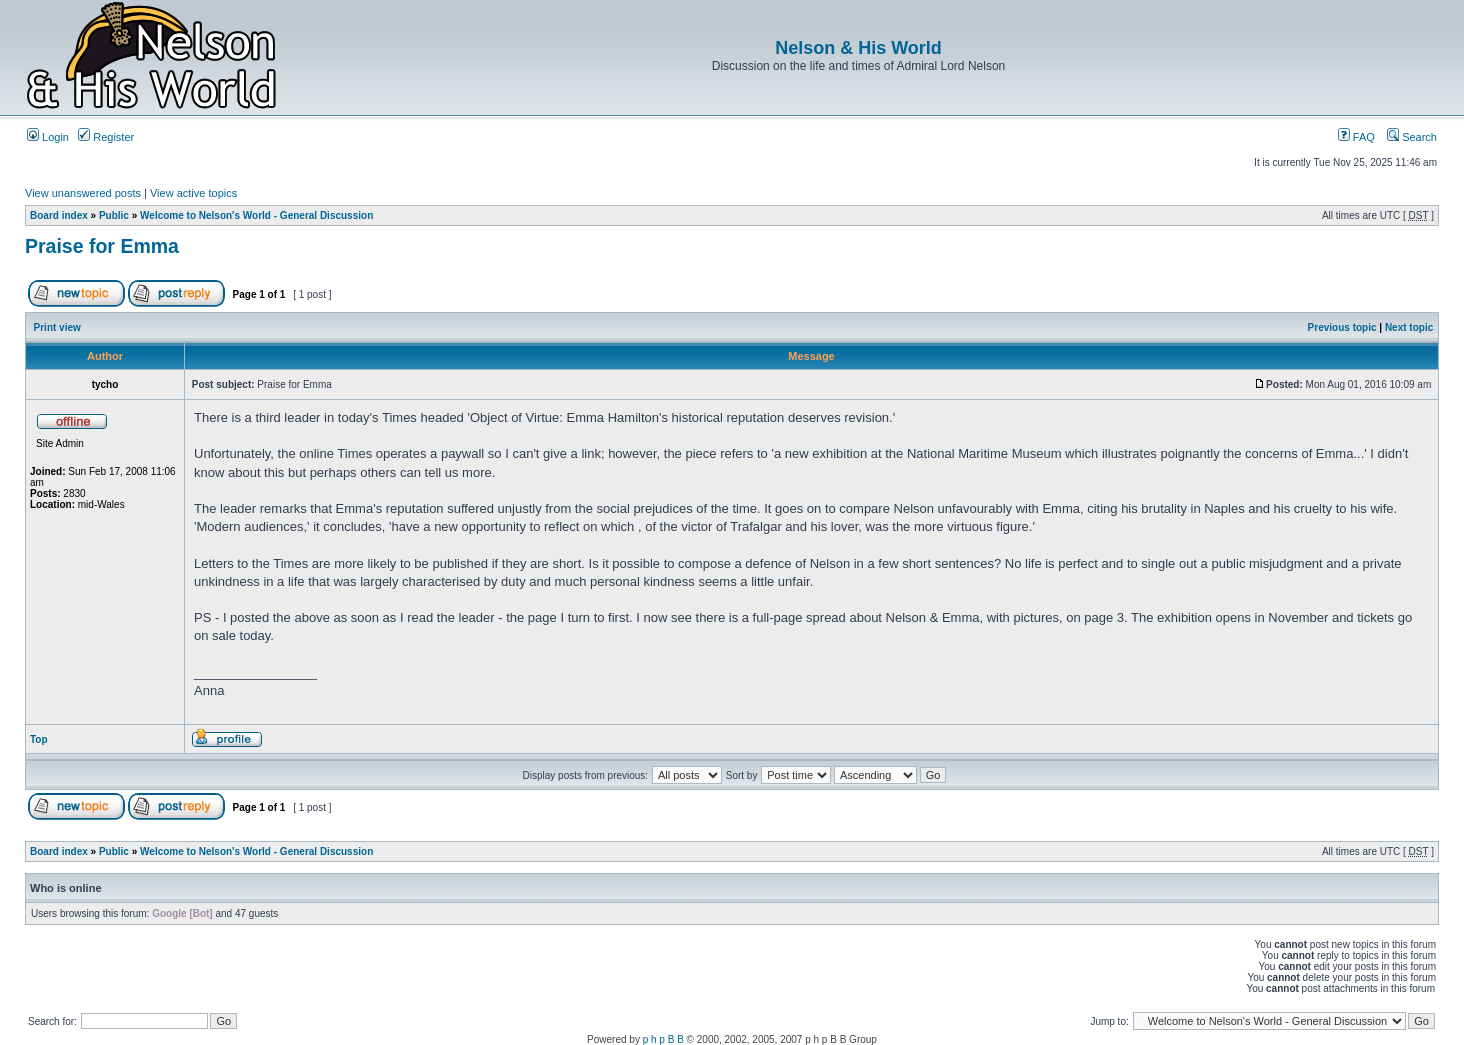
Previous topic (1342, 327)
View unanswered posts (83, 193)
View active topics (193, 193)
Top (39, 739)
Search (1412, 137)
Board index (59, 215)
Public (114, 215)
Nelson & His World (858, 48)
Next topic (1409, 327)
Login (48, 137)
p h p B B (663, 1039)
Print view (57, 327)
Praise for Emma (102, 246)
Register (106, 137)
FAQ (1356, 137)
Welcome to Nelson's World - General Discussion (256, 215)
